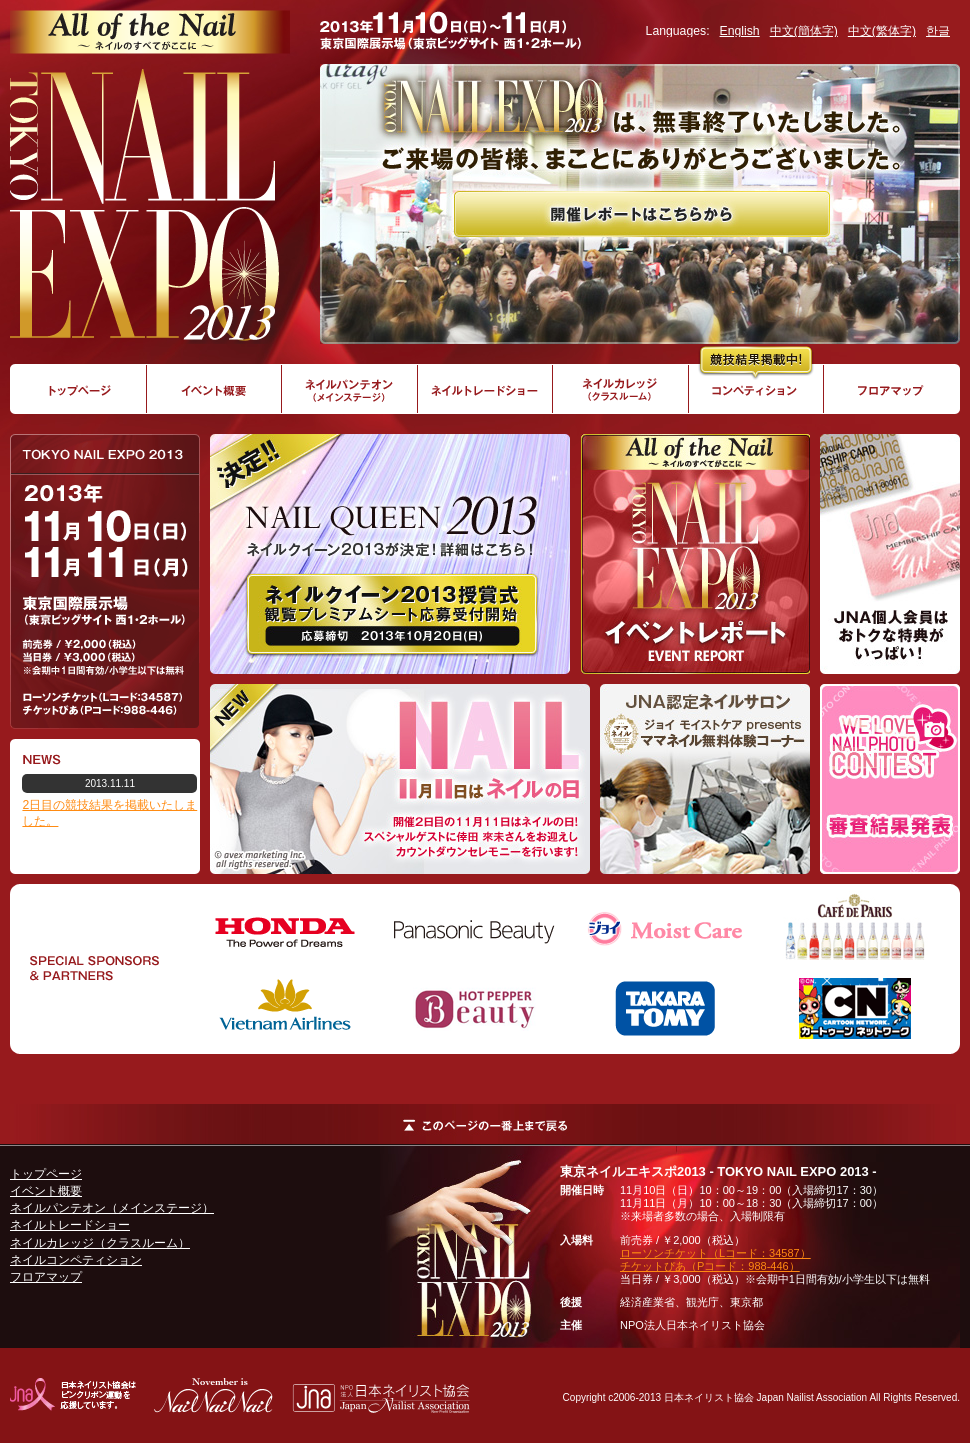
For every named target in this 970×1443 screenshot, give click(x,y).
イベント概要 (46, 1191)
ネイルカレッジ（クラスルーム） (100, 1243)
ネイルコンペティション (76, 1260)
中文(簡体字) (804, 31)
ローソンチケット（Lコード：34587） (715, 1253)
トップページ (46, 1174)
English (740, 31)
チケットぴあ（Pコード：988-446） (710, 1266)
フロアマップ (46, 1277)
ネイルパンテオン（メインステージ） (112, 1208)
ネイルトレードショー (70, 1225)
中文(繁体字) (882, 31)
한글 (938, 31)
